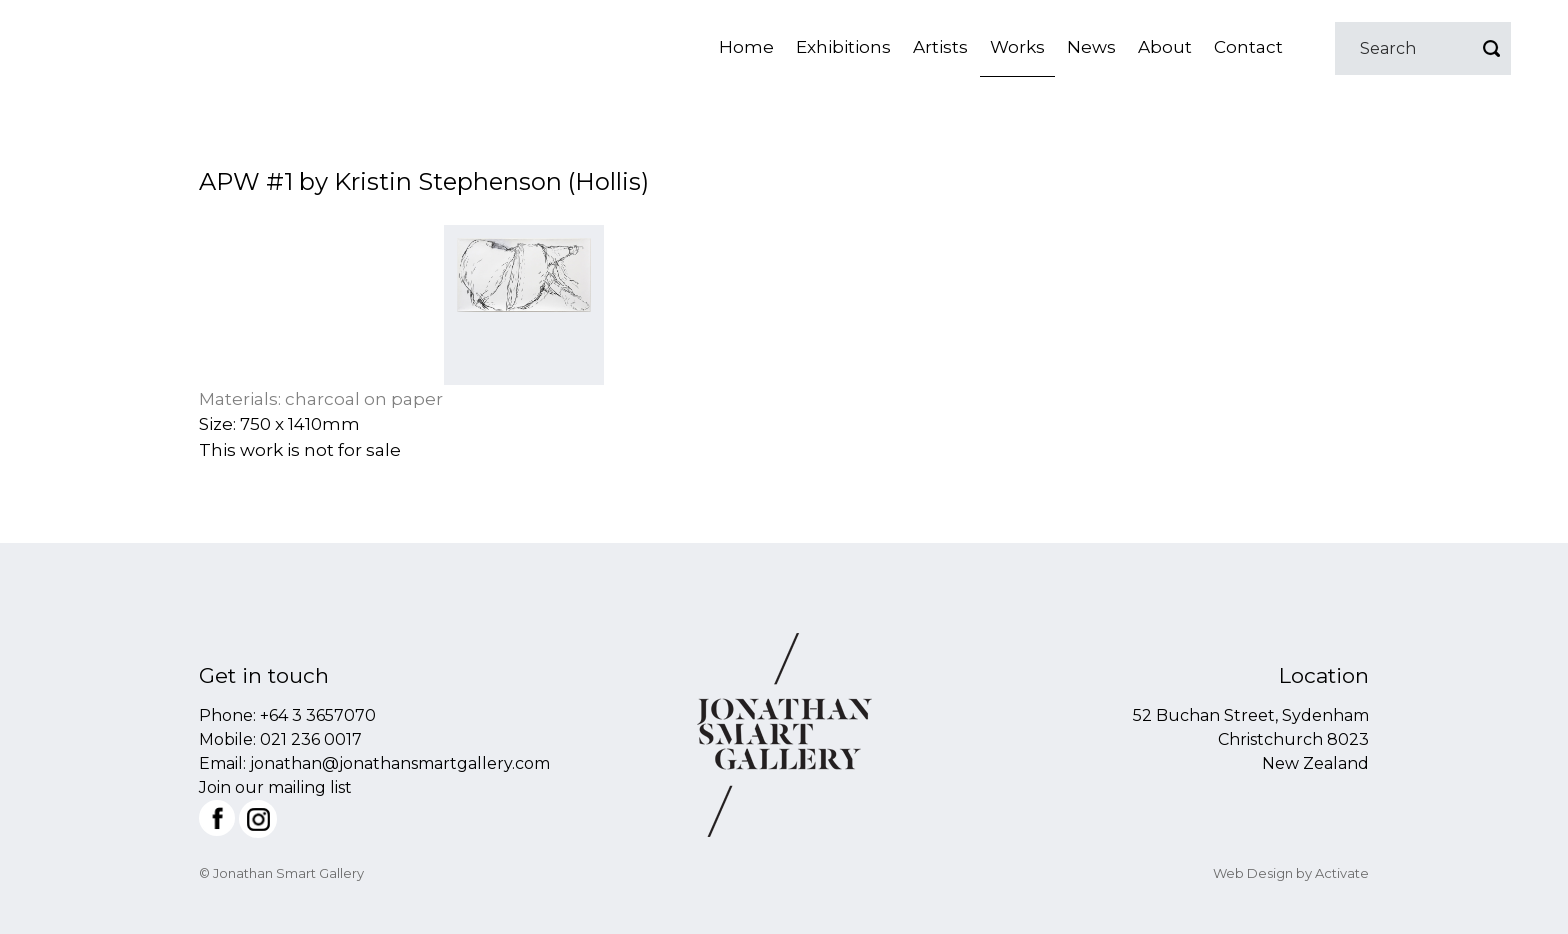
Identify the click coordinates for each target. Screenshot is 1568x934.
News (1091, 47)
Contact (1248, 47)
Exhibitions (843, 47)
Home (746, 47)
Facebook (217, 818)
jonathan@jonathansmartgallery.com (400, 763)
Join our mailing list (275, 787)
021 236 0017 (311, 739)
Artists (940, 47)
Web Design (1253, 873)
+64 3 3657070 (318, 715)
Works (1017, 47)
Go (1491, 48)
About (1165, 47)
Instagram (258, 819)
